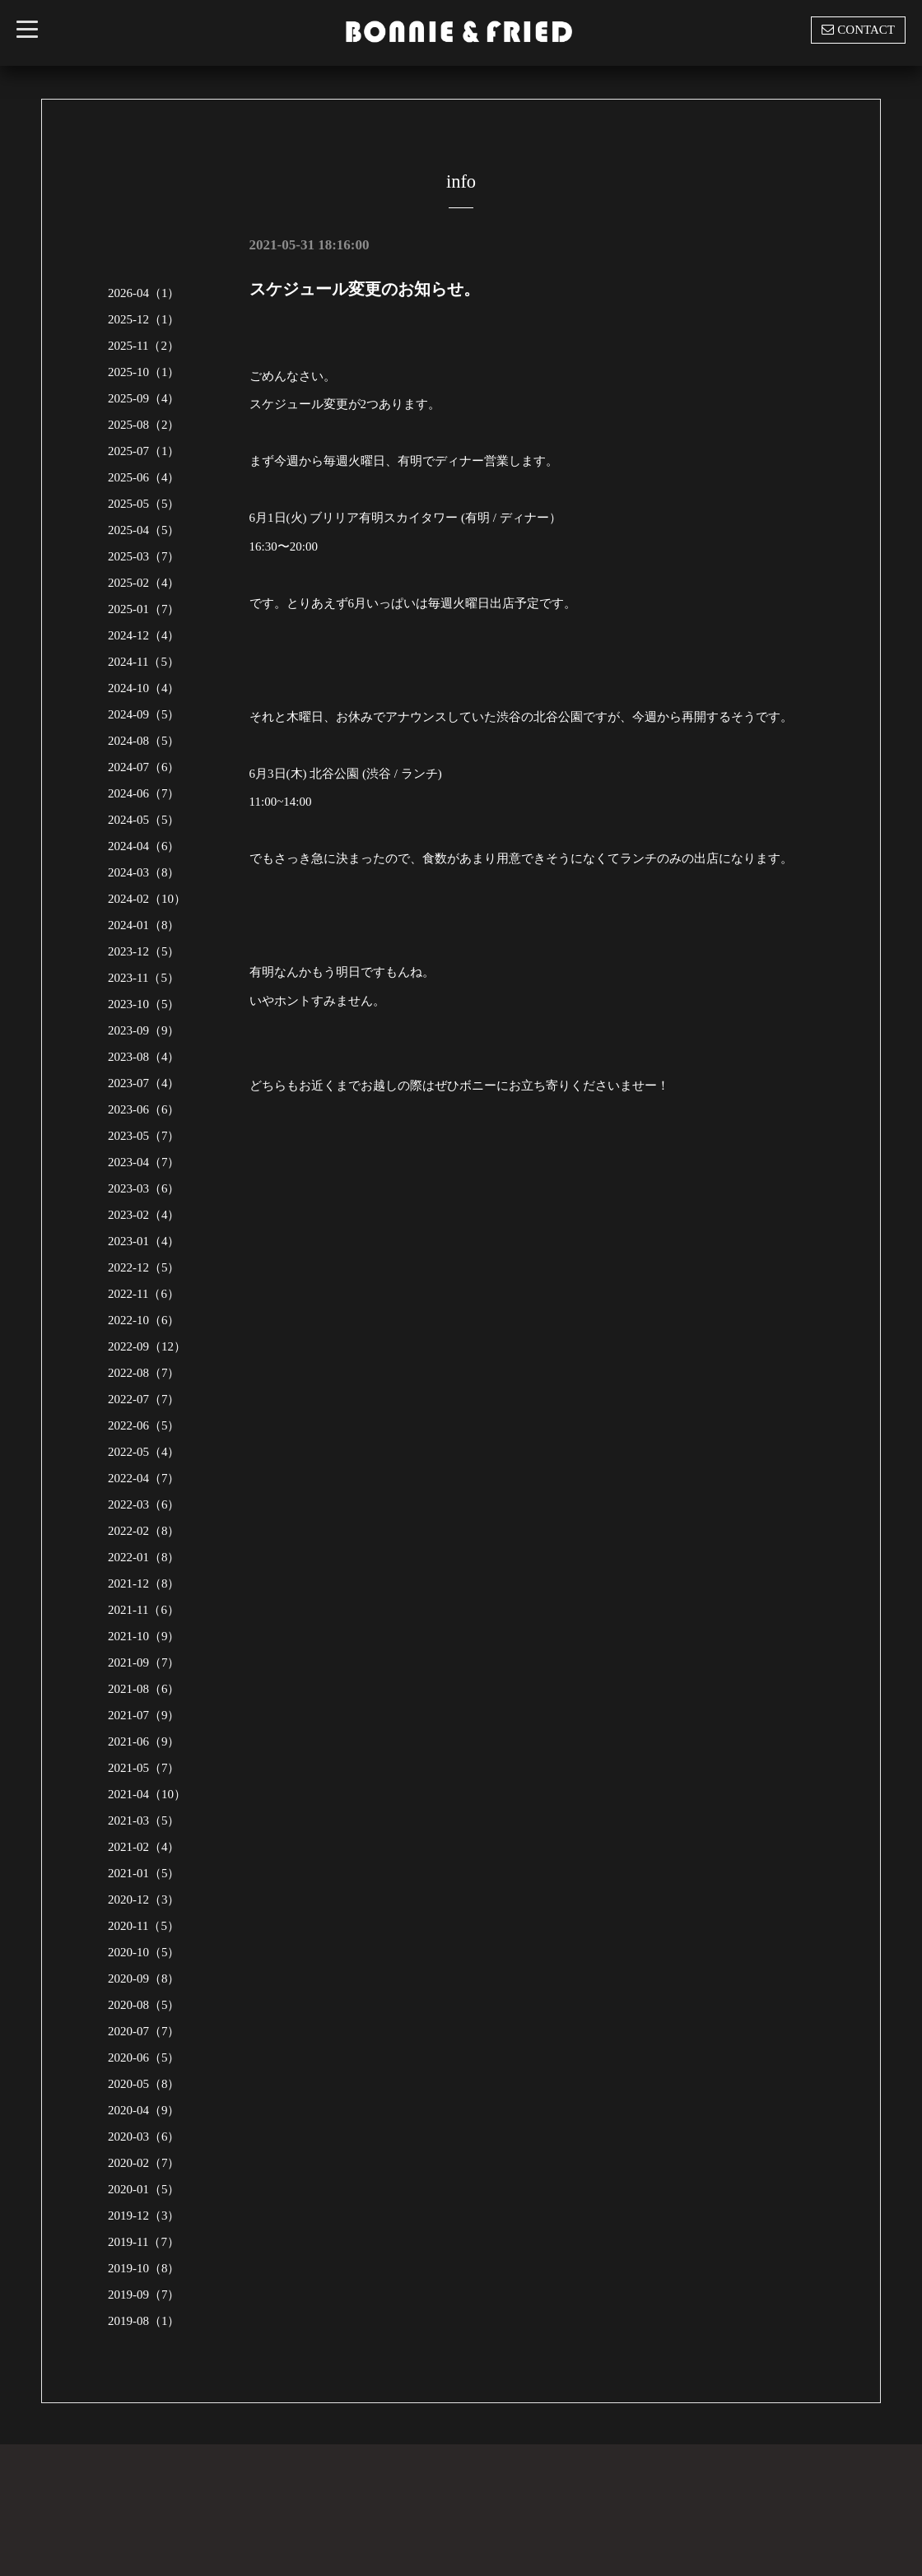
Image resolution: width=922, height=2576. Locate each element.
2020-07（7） (144, 2031)
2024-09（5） (144, 714)
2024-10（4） (144, 688)
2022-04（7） (144, 1478)
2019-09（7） (144, 2294)
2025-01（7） (144, 609)
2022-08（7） (144, 1372)
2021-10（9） (144, 1636)
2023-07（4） (144, 1083)
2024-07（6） (144, 767)
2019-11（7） (143, 2241)
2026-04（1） (144, 293)
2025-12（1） (144, 319)
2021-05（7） (144, 1767)
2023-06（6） (144, 1109)
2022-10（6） (144, 1320)
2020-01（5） (144, 2189)
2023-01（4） (144, 1241)
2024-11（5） (143, 661)
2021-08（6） (144, 1688)
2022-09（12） (147, 1346)
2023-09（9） (144, 1030)
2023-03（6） (144, 1188)
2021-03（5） (144, 1820)
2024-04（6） (144, 846)
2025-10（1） (144, 372)
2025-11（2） (143, 345)
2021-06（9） (144, 1741)
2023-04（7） (144, 1162)
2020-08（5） (144, 2004)
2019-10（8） (144, 2268)
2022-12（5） (144, 1267)
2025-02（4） (144, 582)
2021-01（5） (144, 1873)
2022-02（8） (144, 1530)
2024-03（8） (144, 872)
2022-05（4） (144, 1451)
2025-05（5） (144, 503)
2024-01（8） (144, 925)
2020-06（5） (144, 2057)
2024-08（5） (144, 740)
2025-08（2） (144, 424)
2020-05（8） (144, 2083)
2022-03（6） (144, 1504)
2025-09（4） (144, 398)
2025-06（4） (144, 477)
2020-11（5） (143, 1925)
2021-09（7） (144, 1662)
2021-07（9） (144, 1715)
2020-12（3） (144, 1899)
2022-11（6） (143, 1293)
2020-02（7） (144, 2162)
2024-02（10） (147, 898)
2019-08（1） (144, 2320)
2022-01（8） (144, 1557)
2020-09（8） (144, 1978)
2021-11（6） (143, 1609)
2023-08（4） (144, 1056)
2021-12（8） (144, 1583)
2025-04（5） (144, 530)
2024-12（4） (144, 635)
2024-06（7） (144, 793)
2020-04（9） (144, 2110)
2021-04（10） (147, 1794)
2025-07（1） (144, 451)
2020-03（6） (144, 2136)
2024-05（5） (144, 819)
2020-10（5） (144, 1952)
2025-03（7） (144, 556)
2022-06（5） (144, 1425)
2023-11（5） (143, 977)
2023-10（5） (144, 1004)
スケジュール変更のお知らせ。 (364, 289)
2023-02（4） (144, 1214)
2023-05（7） (144, 1135)
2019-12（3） (144, 2215)
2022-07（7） (144, 1399)
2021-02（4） (144, 1846)
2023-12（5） (144, 951)
